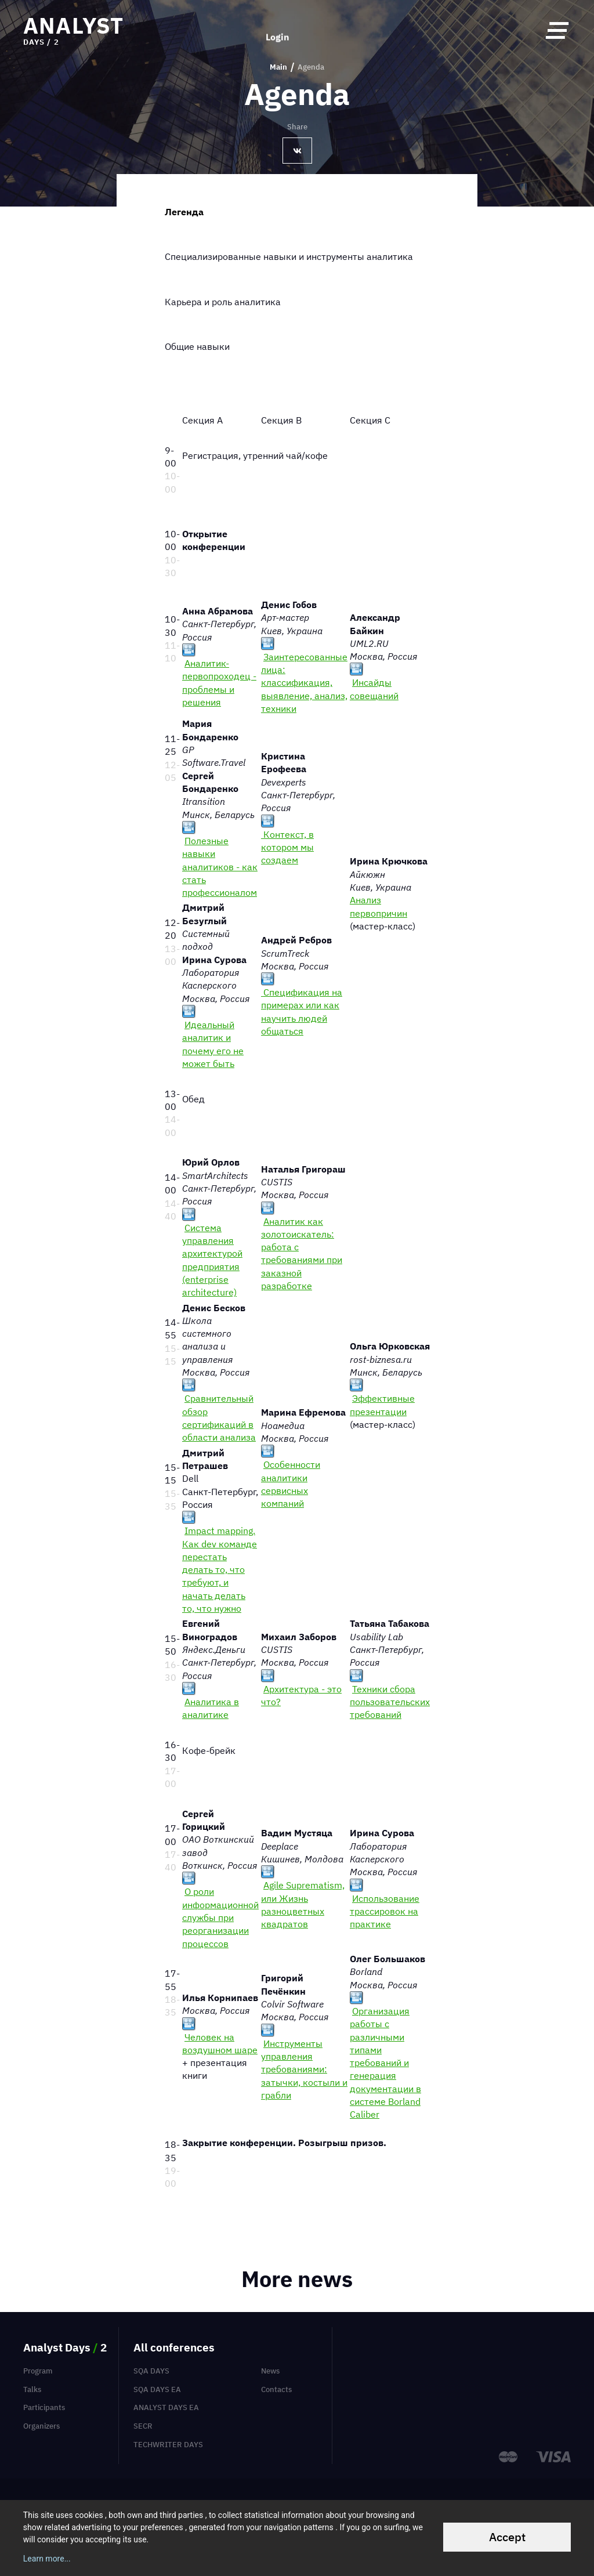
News (270, 2371)
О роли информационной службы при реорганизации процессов (220, 1917)
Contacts (276, 2389)
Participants (44, 2407)
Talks (32, 2389)
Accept (507, 2537)
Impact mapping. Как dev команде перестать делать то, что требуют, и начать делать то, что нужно (219, 1569)
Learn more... (47, 2558)
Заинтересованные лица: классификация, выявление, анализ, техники (304, 682)
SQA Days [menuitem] (151, 2371)
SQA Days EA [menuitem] (157, 2389)
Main (278, 67)
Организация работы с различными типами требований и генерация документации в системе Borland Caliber (385, 2063)
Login (277, 30)
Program (37, 2371)
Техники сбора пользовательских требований (390, 1702)
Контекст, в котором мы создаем (287, 847)
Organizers (41, 2426)
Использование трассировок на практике (384, 1911)
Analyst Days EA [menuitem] (166, 2407)
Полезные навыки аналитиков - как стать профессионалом (220, 866)
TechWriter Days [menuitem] (168, 2445)
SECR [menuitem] (143, 2426)
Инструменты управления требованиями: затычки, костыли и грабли (304, 2069)
